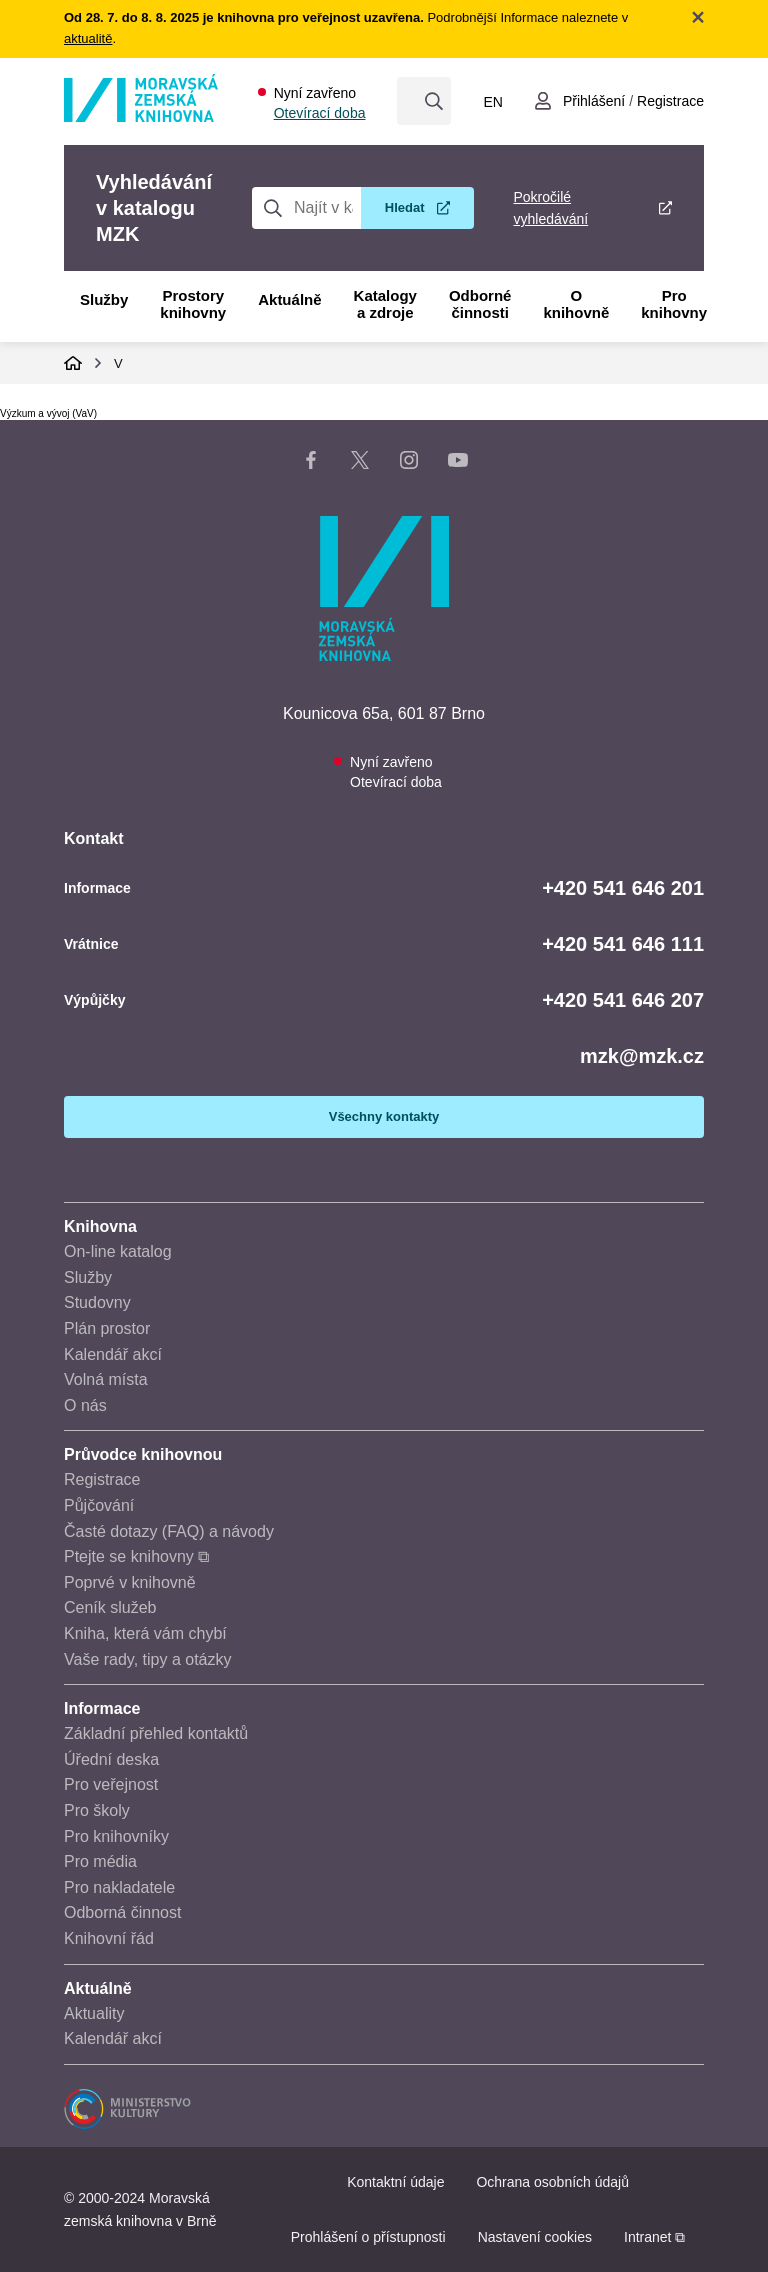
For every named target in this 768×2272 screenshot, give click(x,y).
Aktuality (94, 2013)
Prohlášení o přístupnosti (368, 2237)
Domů (73, 363)
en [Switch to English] (492, 102)
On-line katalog (118, 1251)
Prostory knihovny (193, 304)
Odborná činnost (122, 1912)
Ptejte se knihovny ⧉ (136, 1556)
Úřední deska (111, 1759)
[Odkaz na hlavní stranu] (141, 116)
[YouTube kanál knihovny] (458, 464)
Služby (104, 299)
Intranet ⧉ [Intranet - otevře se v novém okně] (654, 2237)
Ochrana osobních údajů (552, 2182)
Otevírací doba (320, 113)
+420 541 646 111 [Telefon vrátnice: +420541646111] (623, 944)
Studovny (97, 1302)
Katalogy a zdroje (385, 304)
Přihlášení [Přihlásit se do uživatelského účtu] (594, 101)
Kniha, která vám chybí (145, 1633)
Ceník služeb (110, 1607)
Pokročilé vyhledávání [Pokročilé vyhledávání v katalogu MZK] (551, 208)
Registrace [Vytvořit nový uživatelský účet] (670, 101)
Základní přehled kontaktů (156, 1733)
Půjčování (99, 1505)
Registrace (102, 1479)
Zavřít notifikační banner (698, 17)
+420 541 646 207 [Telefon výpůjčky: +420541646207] (623, 1000)
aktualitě (88, 38)
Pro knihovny (674, 304)
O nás (85, 1405)
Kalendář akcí (113, 1354)
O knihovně (576, 304)
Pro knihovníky (116, 1836)
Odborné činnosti (480, 304)
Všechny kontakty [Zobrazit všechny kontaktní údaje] (384, 1116)
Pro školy (97, 1810)
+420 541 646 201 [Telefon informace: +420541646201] (623, 888)
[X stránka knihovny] (360, 464)
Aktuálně (289, 299)
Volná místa (106, 1379)
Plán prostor (107, 1328)
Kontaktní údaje (395, 2182)
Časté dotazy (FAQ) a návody (169, 1531)
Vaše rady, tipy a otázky (147, 1659)
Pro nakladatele (119, 1887)
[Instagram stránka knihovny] (409, 464)
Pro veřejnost (111, 1784)
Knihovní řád (109, 1938)
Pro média (100, 1861)
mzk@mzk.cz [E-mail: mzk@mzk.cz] (642, 1056)
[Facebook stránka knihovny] (311, 464)
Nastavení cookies (535, 2237)
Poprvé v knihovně (130, 1582)
